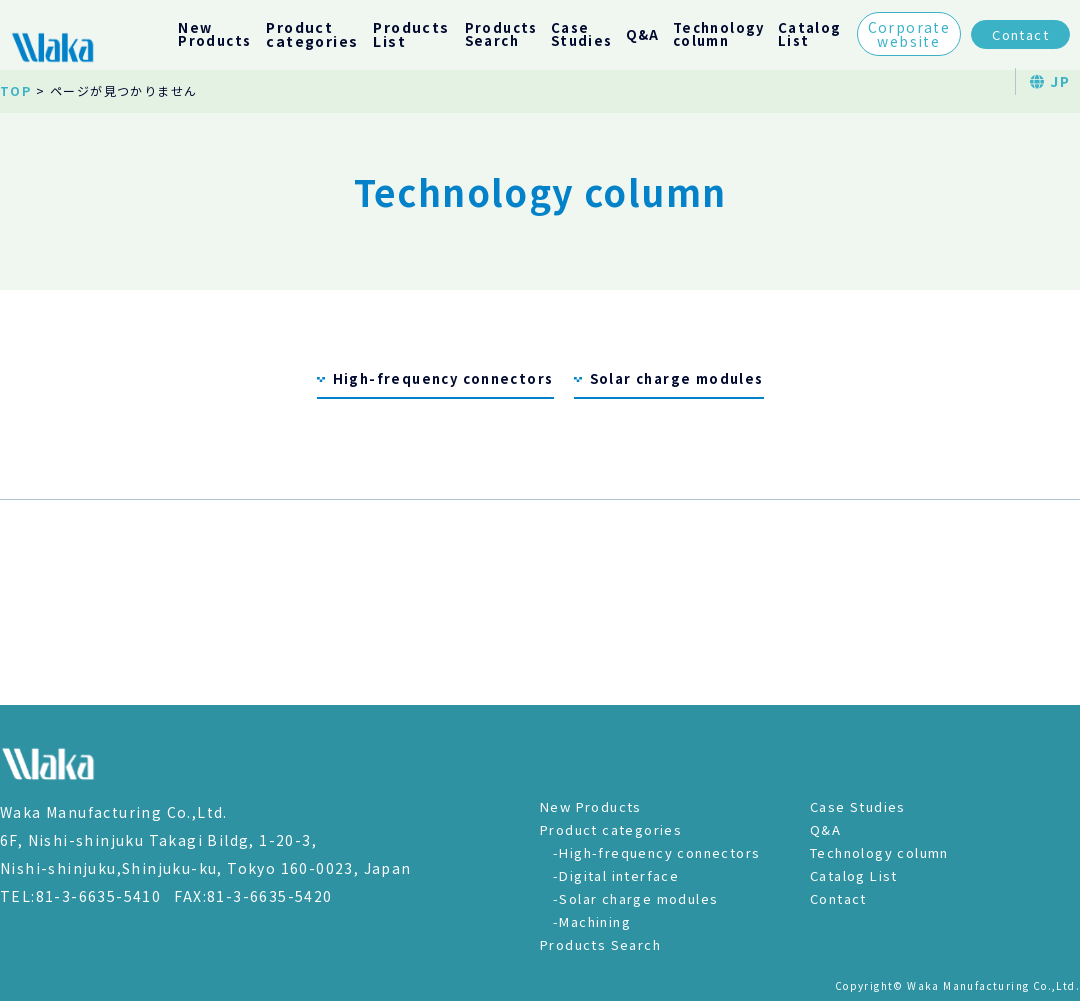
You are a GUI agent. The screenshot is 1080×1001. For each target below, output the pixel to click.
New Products (591, 806)
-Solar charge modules (635, 898)
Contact (1020, 34)
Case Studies (858, 806)
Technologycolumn (719, 34)
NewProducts (214, 34)
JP (1050, 81)
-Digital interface (616, 875)
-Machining (592, 921)
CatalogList (810, 34)
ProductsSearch (501, 34)
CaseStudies (582, 34)
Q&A (643, 34)
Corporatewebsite (909, 34)
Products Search (600, 944)
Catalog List (854, 875)
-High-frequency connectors (656, 852)
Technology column (879, 852)
